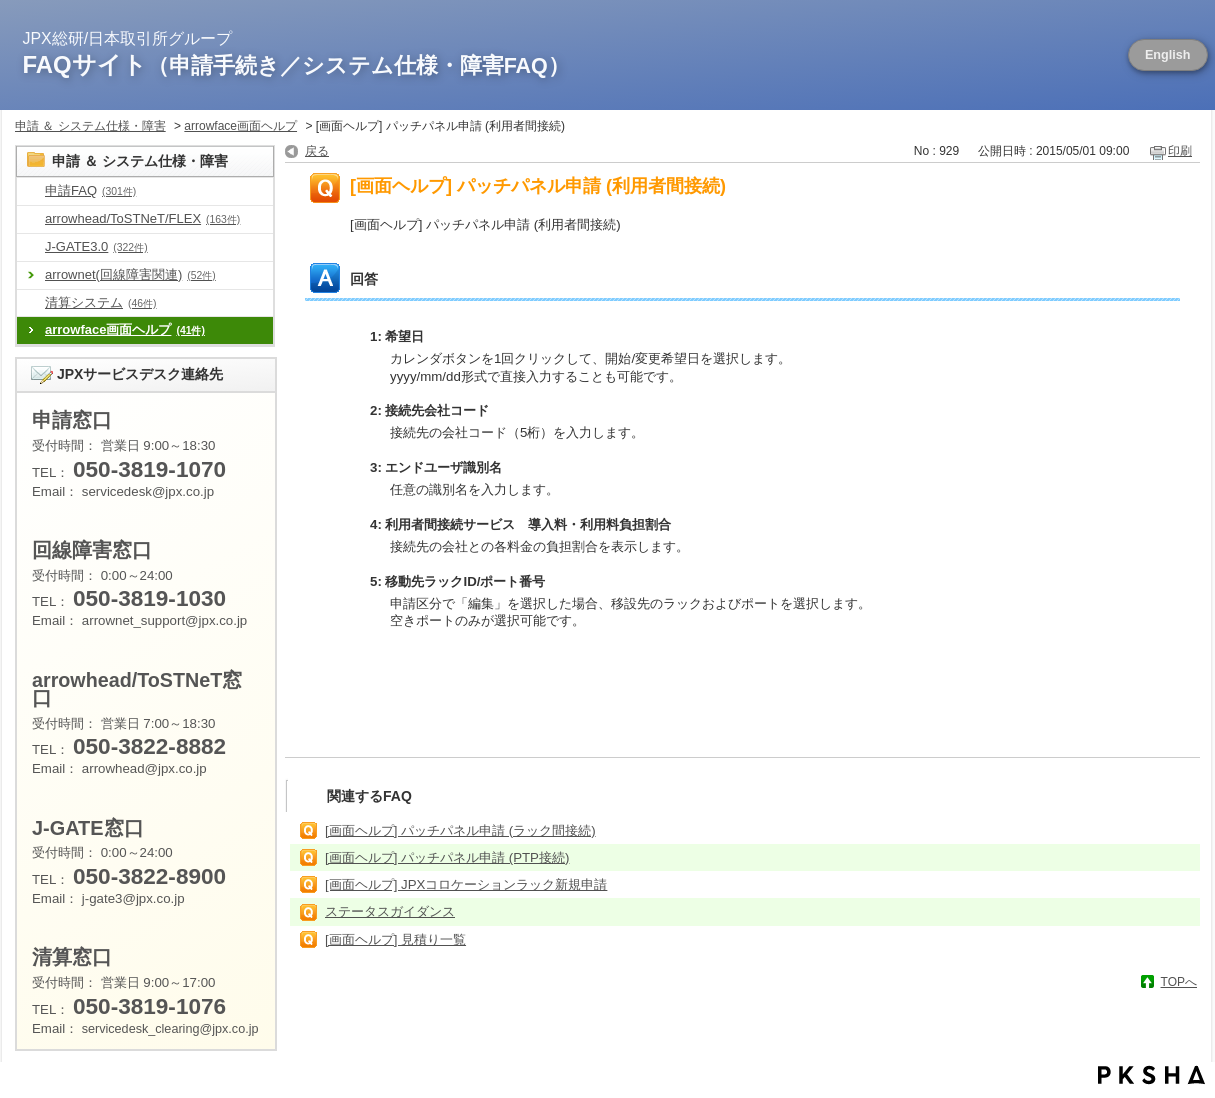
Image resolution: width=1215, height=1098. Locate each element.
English (1168, 55)
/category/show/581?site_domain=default (31, 247)
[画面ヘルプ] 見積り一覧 (395, 939)
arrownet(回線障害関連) (130, 274)
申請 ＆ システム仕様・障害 (90, 126)
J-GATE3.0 (96, 246)
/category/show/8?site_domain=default (31, 191)
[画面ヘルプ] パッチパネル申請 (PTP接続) (447, 857)
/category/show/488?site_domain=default (31, 219)
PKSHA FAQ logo (1151, 1075)
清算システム (100, 302)
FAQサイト (296, 64)
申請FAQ (90, 190)
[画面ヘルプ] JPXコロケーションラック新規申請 (466, 884)
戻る (317, 151)
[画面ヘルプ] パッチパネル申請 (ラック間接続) (460, 830)
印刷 (1180, 151)
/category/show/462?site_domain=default (31, 303)
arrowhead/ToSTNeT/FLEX (142, 218)
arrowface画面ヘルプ (240, 126)
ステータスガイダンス (390, 911)
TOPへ (1179, 982)
